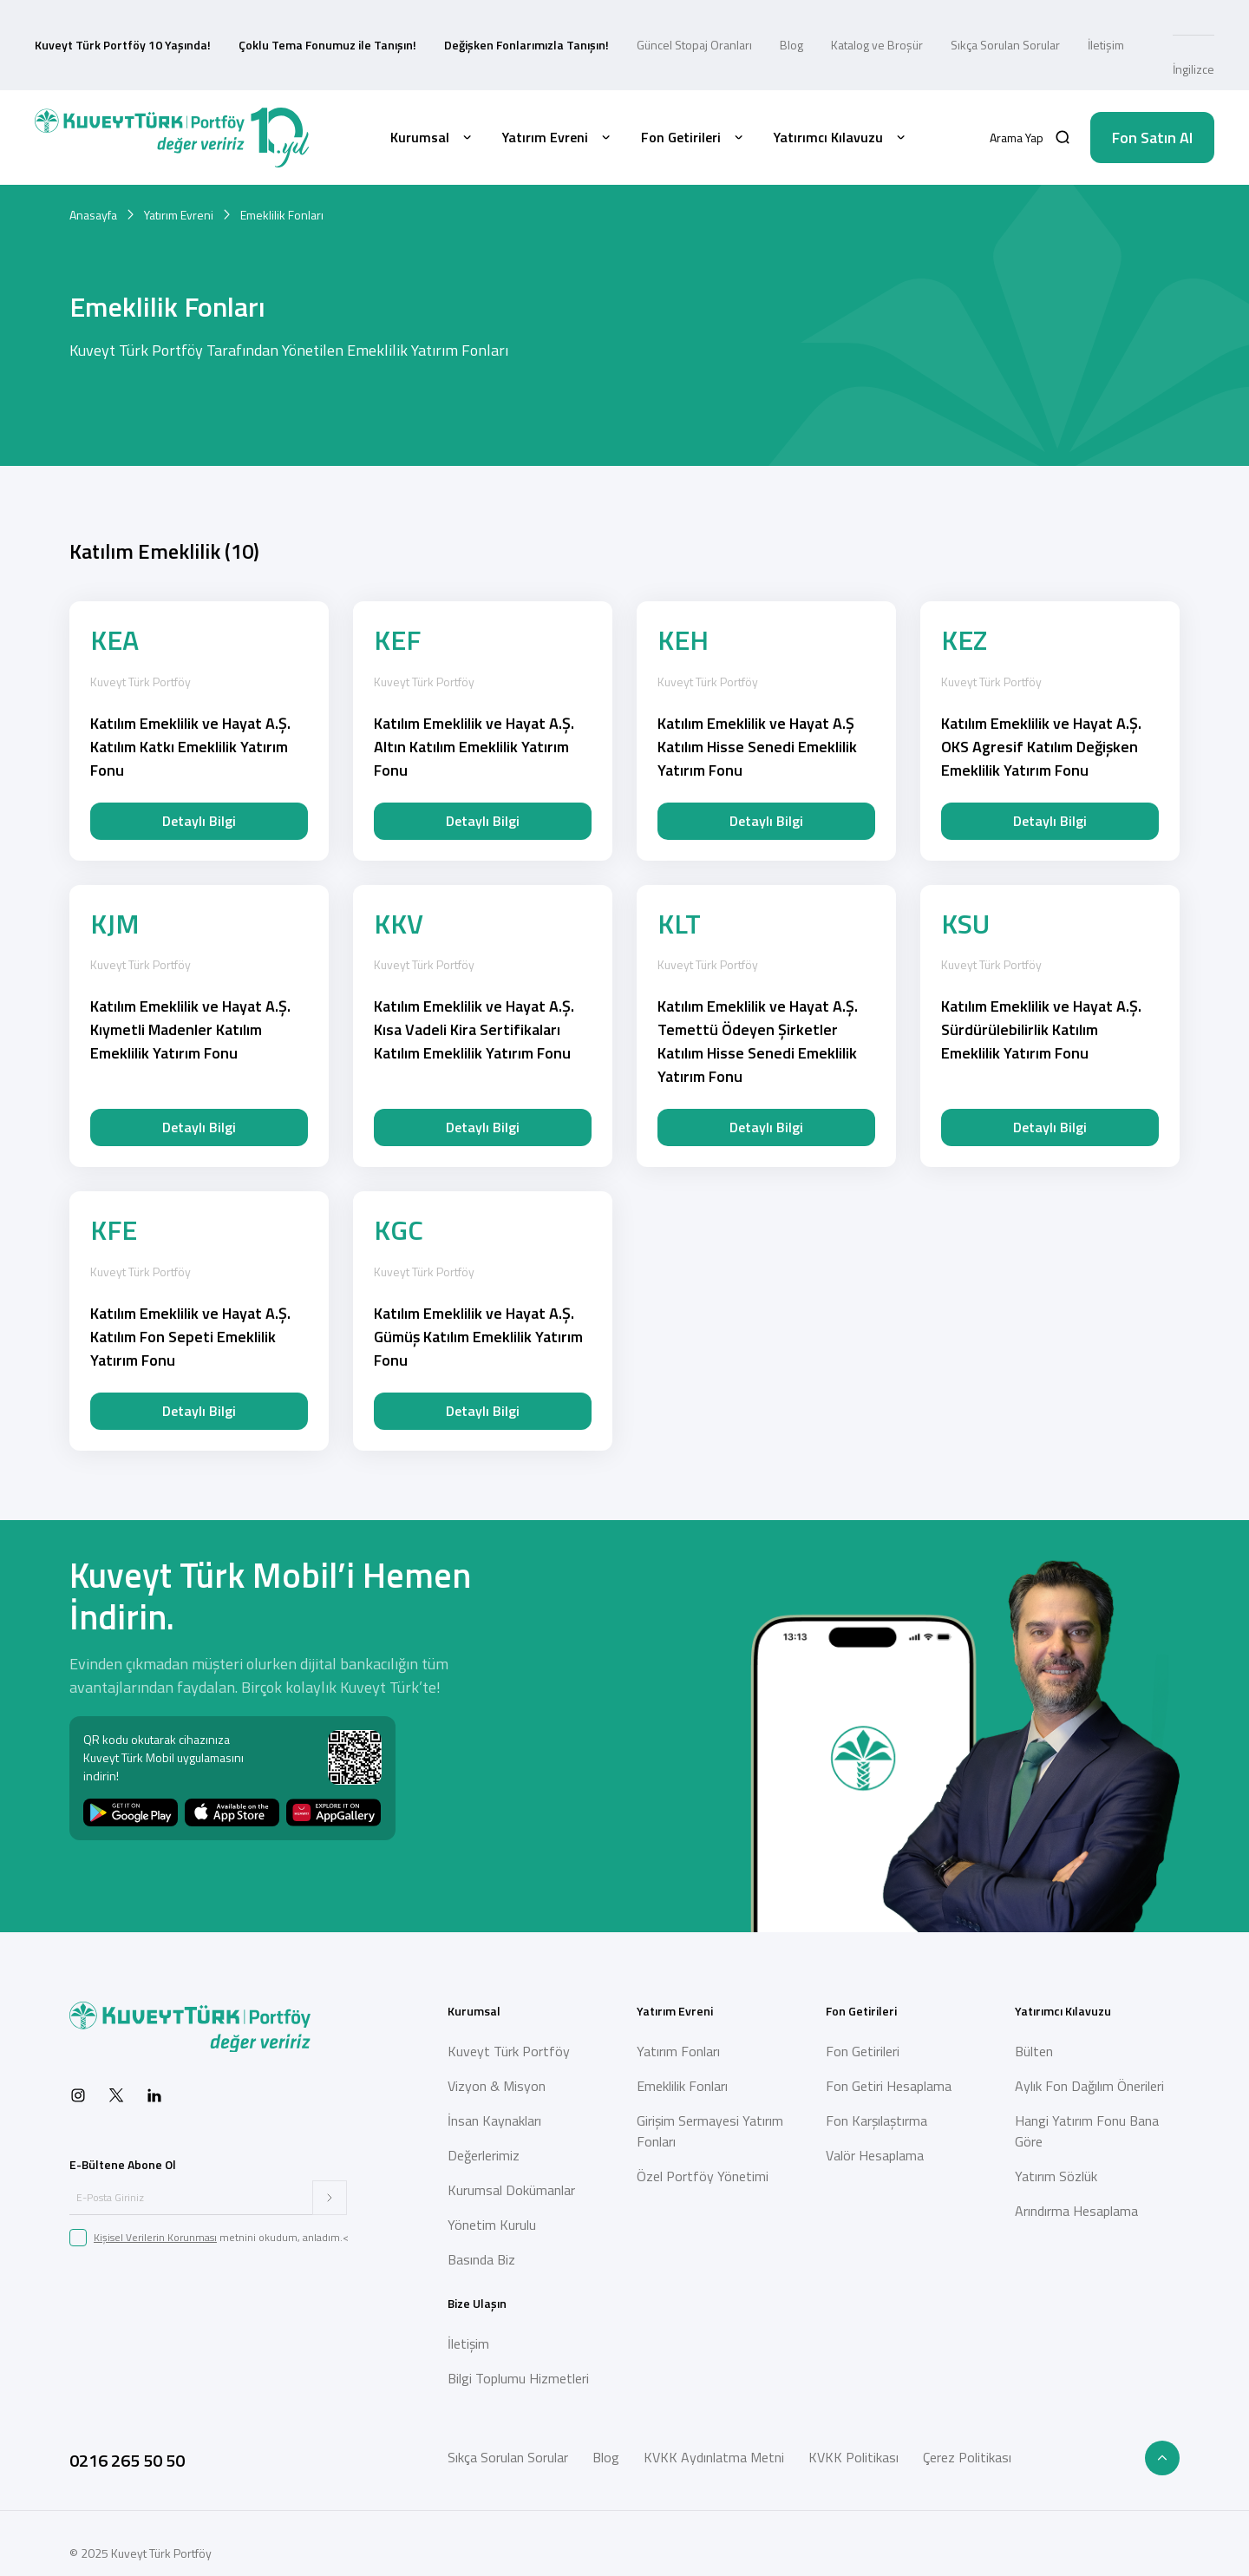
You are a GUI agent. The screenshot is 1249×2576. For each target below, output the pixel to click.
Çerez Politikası (967, 2457)
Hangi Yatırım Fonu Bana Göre (1087, 2131)
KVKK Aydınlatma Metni (714, 2457)
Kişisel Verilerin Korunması (155, 2237)
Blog (791, 45)
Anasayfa (93, 215)
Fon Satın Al (1152, 137)
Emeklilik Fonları (682, 2085)
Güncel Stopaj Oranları (694, 45)
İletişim (1106, 45)
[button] (1029, 137)
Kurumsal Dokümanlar (511, 2189)
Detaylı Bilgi (199, 820)
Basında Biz (481, 2259)
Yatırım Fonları (678, 2051)
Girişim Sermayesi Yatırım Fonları (710, 2131)
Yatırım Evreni (178, 215)
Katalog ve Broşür (877, 45)
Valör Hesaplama (875, 2155)
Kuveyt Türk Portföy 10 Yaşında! (123, 45)
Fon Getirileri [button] (693, 137)
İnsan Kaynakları (494, 2120)
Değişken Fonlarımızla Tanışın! (526, 45)
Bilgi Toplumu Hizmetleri (518, 2378)
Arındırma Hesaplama (1076, 2210)
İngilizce (1193, 69)
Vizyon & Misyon (497, 2085)
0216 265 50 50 (127, 2460)
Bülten (1034, 2051)
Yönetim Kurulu (492, 2224)
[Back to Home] (172, 137)
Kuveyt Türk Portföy (509, 2051)
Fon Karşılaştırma (876, 2120)
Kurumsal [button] (432, 137)
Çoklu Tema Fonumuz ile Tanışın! (327, 45)
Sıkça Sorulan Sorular (1005, 45)
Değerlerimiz (484, 2155)
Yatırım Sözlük (1056, 2176)
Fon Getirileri (862, 2051)
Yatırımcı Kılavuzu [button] (841, 137)
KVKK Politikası (853, 2457)
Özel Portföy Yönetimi (702, 2176)
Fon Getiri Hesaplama (888, 2085)
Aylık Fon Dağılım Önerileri (1089, 2085)
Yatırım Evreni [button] (557, 137)
